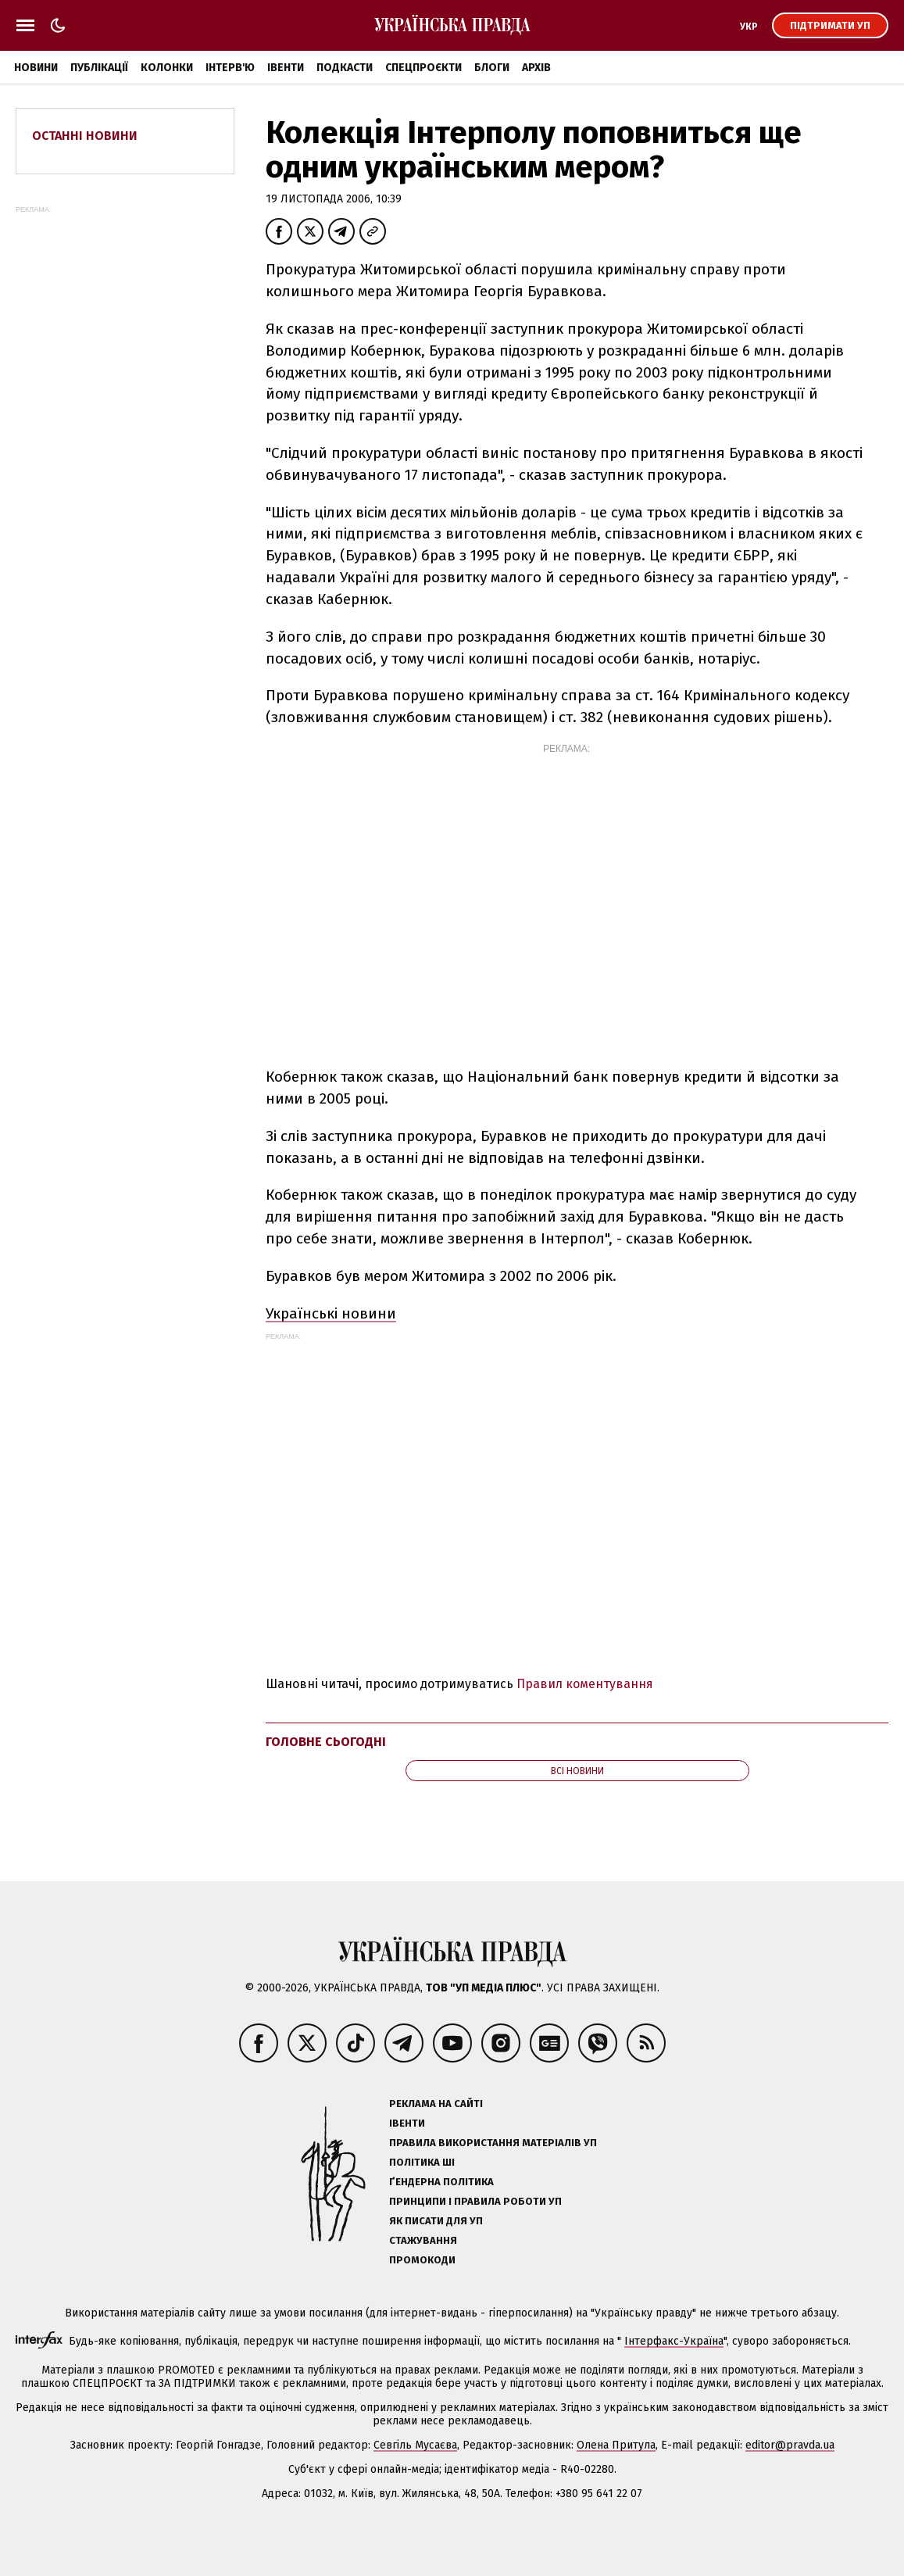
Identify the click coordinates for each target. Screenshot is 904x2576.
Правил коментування (584, 1683)
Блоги (491, 67)
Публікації (99, 67)
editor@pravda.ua (789, 2445)
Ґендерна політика (441, 2182)
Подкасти (344, 67)
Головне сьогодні (326, 1741)
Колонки (167, 67)
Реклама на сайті (436, 2103)
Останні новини (85, 135)
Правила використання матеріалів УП (493, 2142)
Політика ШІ (422, 2162)
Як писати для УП (436, 2221)
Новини (36, 67)
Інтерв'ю (230, 67)
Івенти (285, 67)
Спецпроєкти (423, 67)
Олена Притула (616, 2445)
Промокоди (422, 2260)
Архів (536, 67)
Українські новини (331, 1313)
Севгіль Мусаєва (415, 2445)
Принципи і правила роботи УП (475, 2201)
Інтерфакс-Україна (674, 2341)
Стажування (423, 2240)
